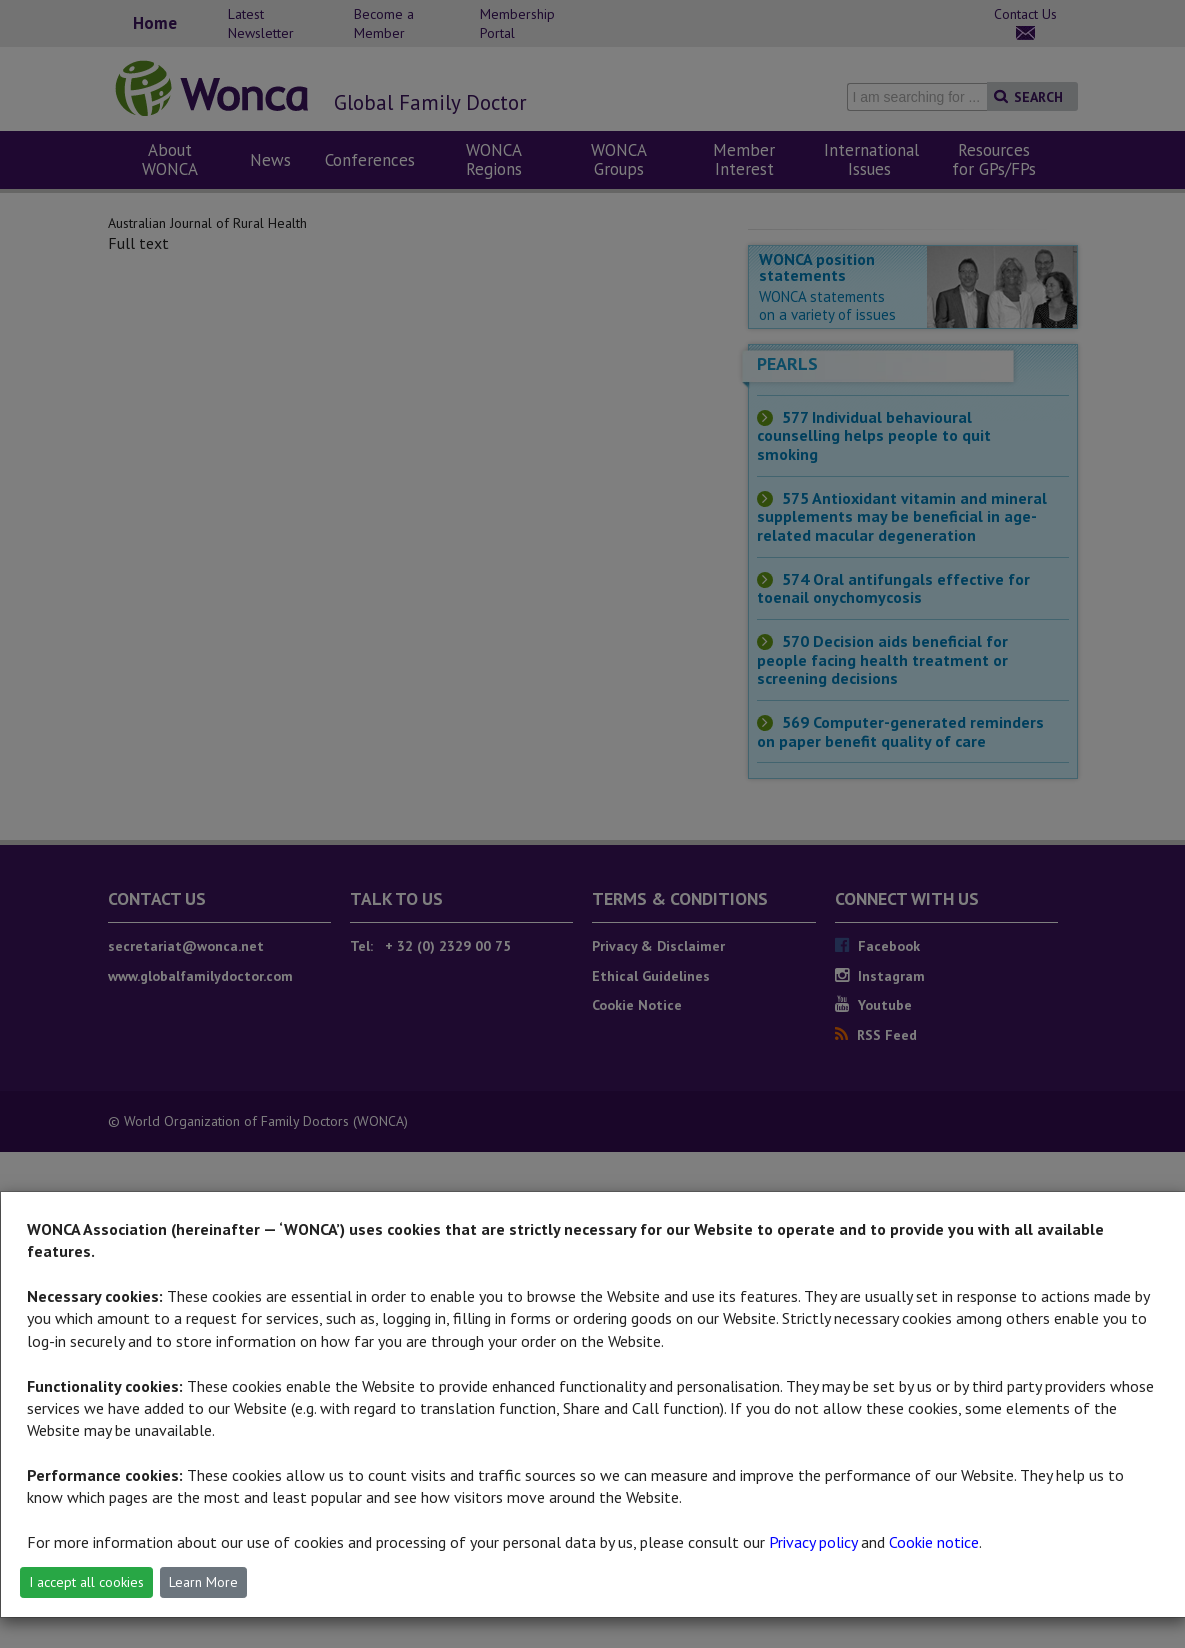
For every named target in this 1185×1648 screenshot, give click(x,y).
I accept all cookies (86, 1582)
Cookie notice (934, 1542)
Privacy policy (813, 1542)
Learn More (203, 1582)
